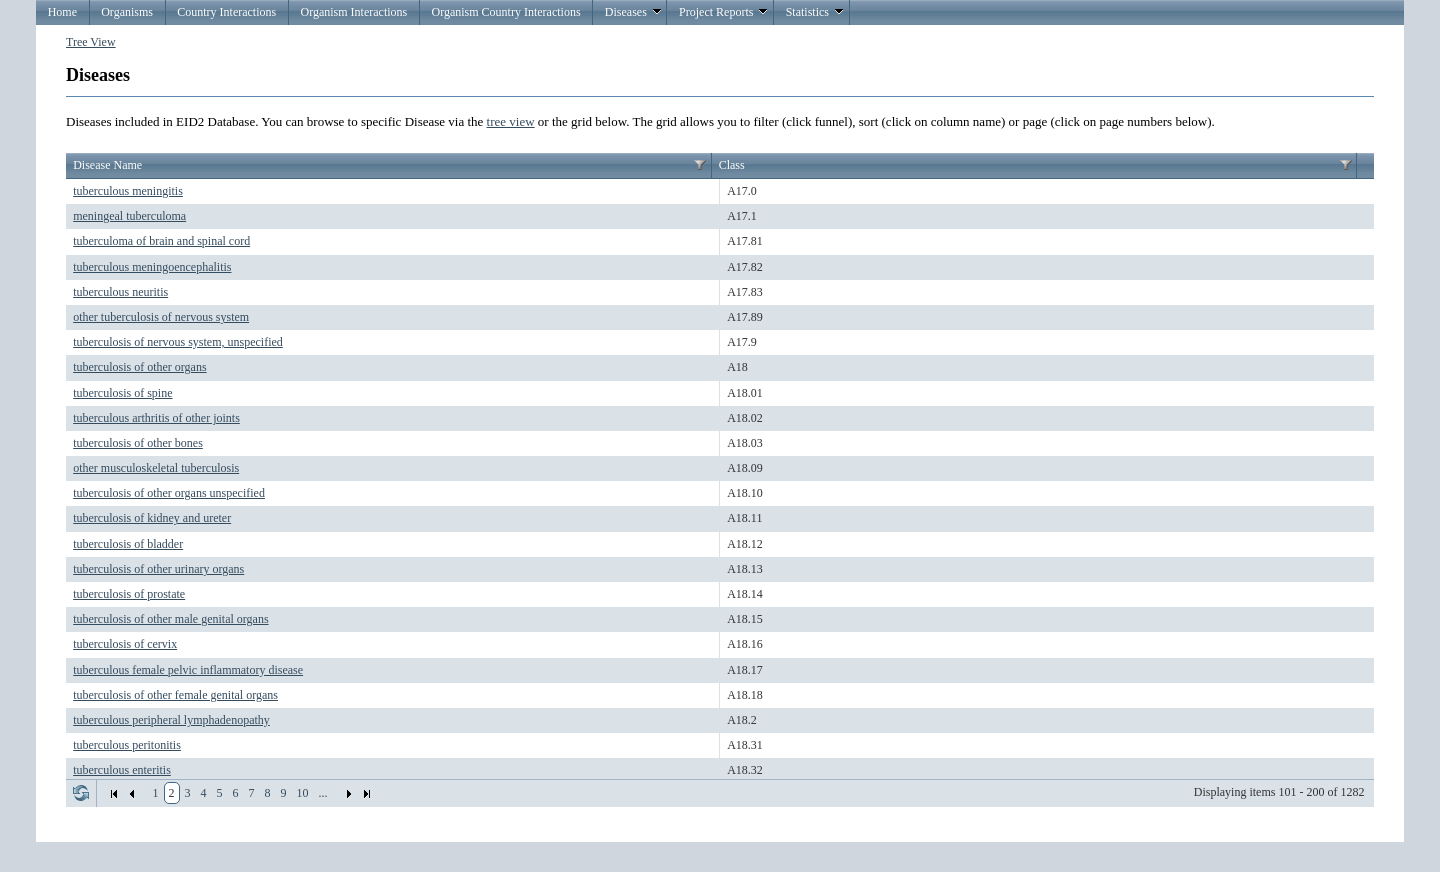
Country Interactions (226, 12)
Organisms (127, 12)
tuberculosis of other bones (138, 443)
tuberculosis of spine (122, 393)
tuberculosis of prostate (129, 594)
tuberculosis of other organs (139, 367)
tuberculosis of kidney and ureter (152, 518)
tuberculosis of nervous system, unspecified (178, 342)
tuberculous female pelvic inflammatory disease (188, 670)
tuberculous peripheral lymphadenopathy (171, 720)
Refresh (81, 793)
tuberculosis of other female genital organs (175, 695)
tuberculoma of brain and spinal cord (161, 241)
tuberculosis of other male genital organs (170, 619)
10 (303, 793)
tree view (511, 121)
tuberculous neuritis (120, 292)
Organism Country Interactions (505, 12)
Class (732, 165)
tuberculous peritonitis (127, 745)
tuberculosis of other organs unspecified (169, 493)
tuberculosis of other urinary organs (158, 569)
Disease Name (107, 165)
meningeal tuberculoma (129, 216)
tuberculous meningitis (128, 191)
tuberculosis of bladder (128, 544)
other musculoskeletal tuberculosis (156, 468)
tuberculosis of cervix (125, 644)
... (323, 793)
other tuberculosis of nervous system (161, 317)
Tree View (91, 42)
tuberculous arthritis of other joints (156, 418)
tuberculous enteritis (122, 770)
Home (62, 12)
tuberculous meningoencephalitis (152, 267)
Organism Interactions (353, 12)
